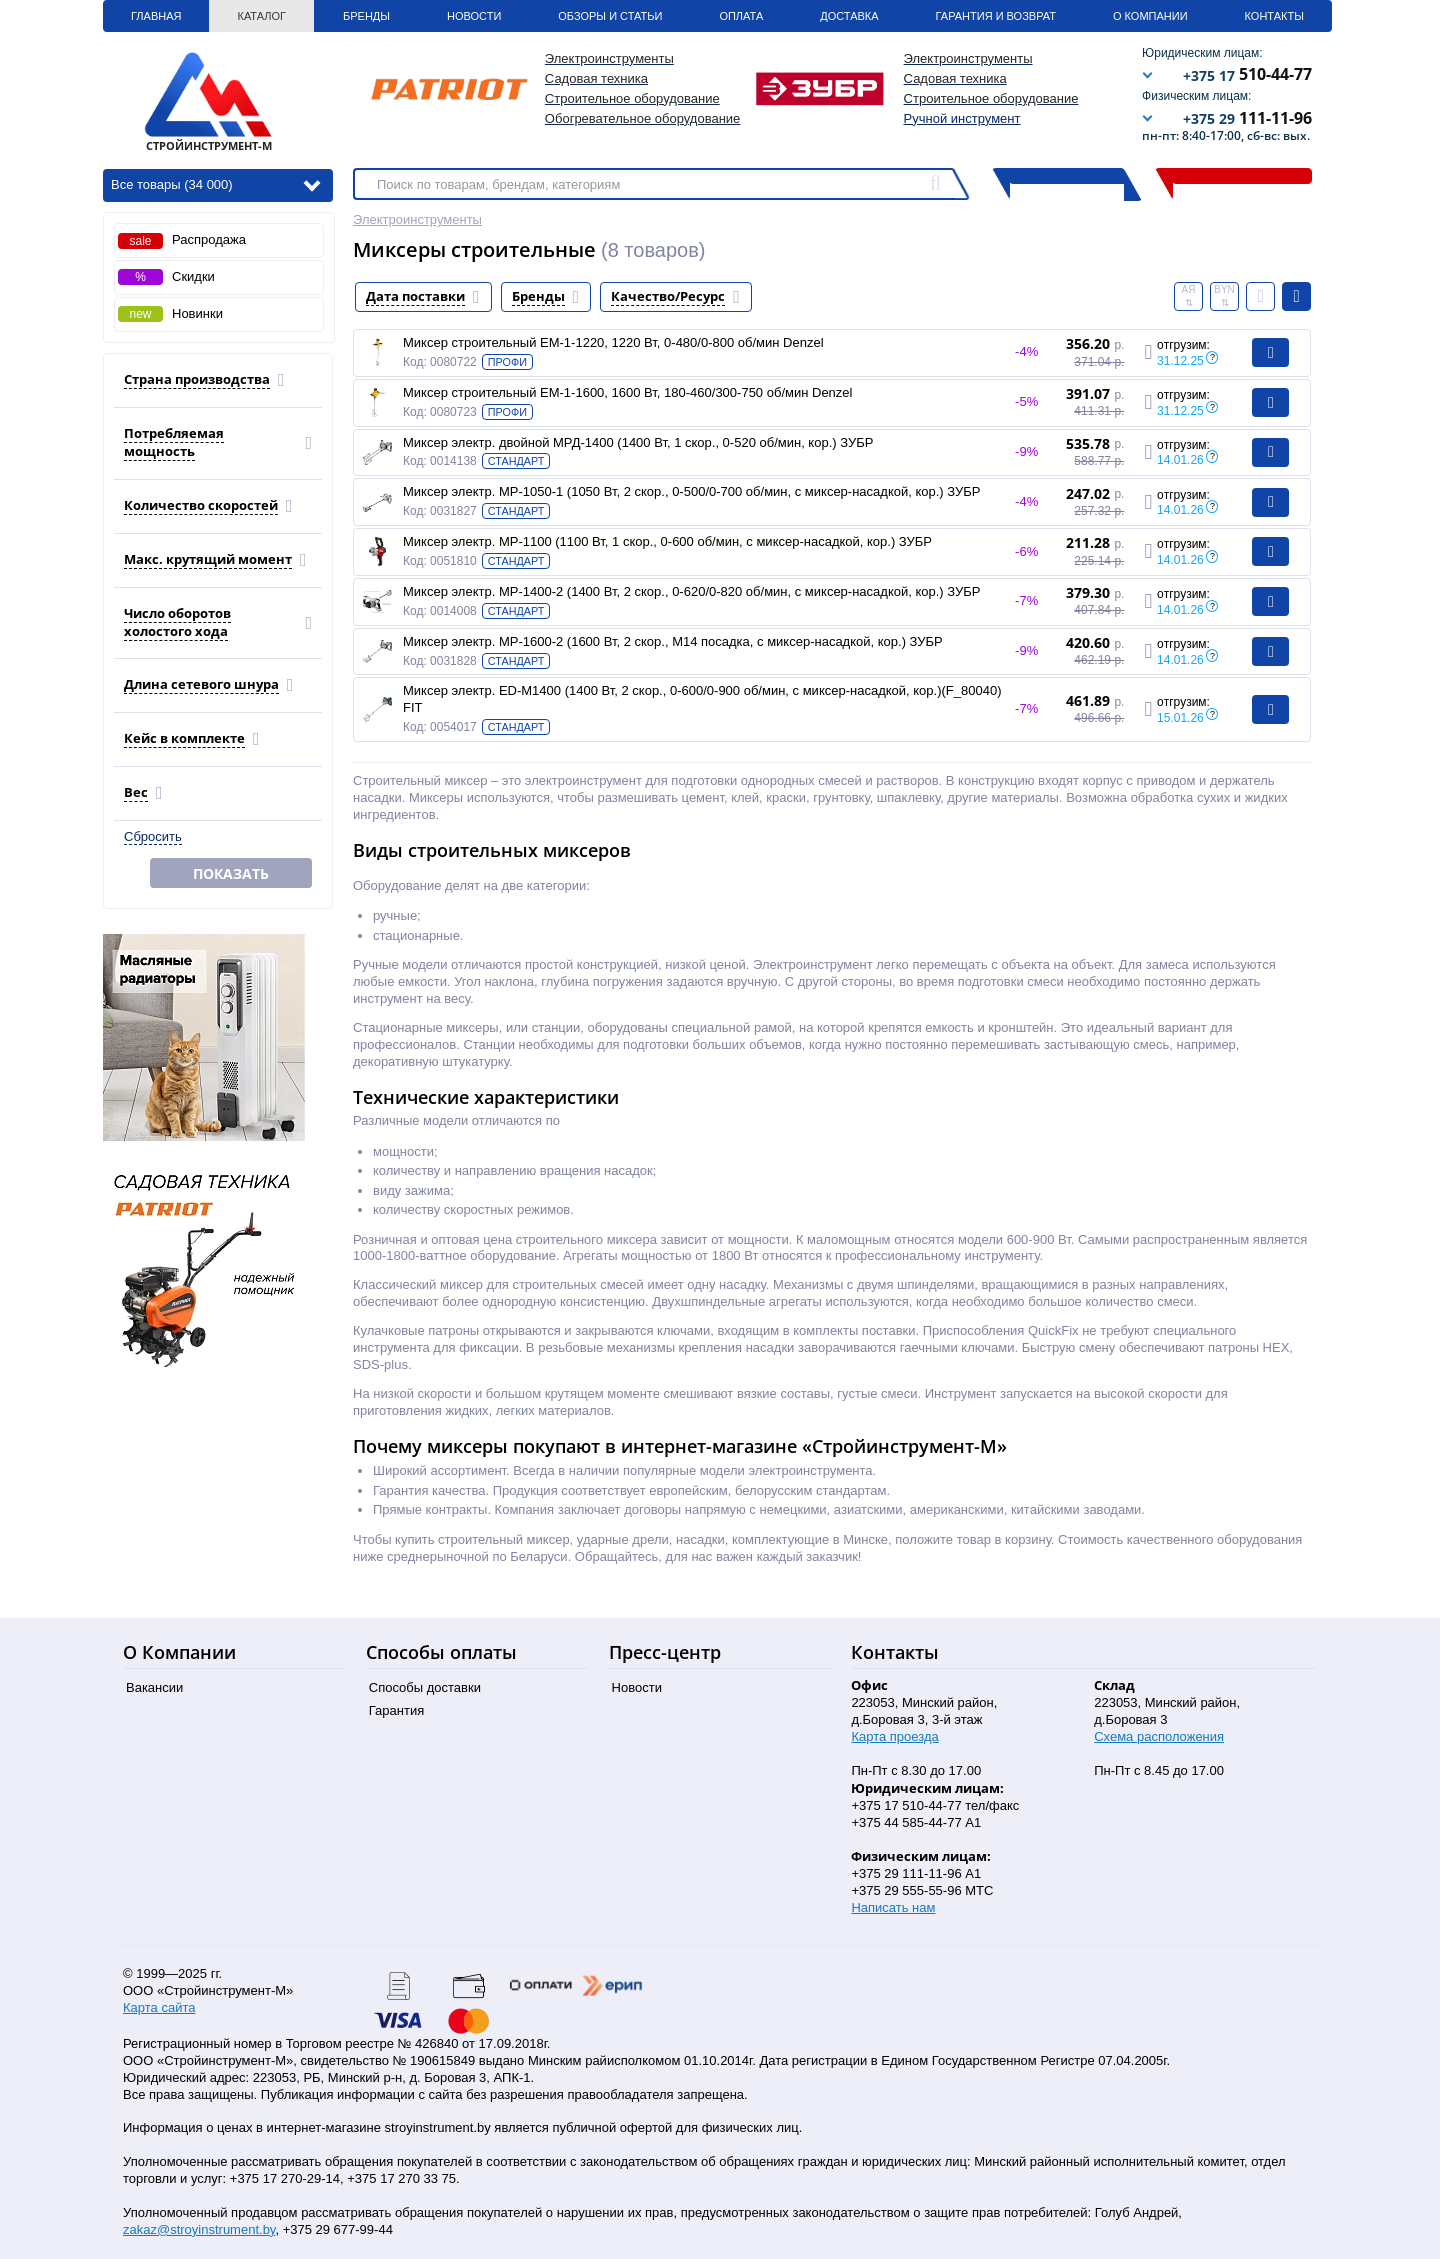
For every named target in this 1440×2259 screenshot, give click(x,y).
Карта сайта (159, 2007)
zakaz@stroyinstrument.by (199, 2229)
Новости (474, 16)
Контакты (1274, 16)
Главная (156, 16)
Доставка (849, 16)
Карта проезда (894, 1736)
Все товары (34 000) (215, 183)
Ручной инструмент (962, 118)
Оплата (741, 16)
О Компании (1150, 16)
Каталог (261, 16)
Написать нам (893, 1907)
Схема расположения (1159, 1736)
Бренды (366, 16)
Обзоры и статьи (610, 16)
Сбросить (153, 836)
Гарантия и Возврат (996, 16)
